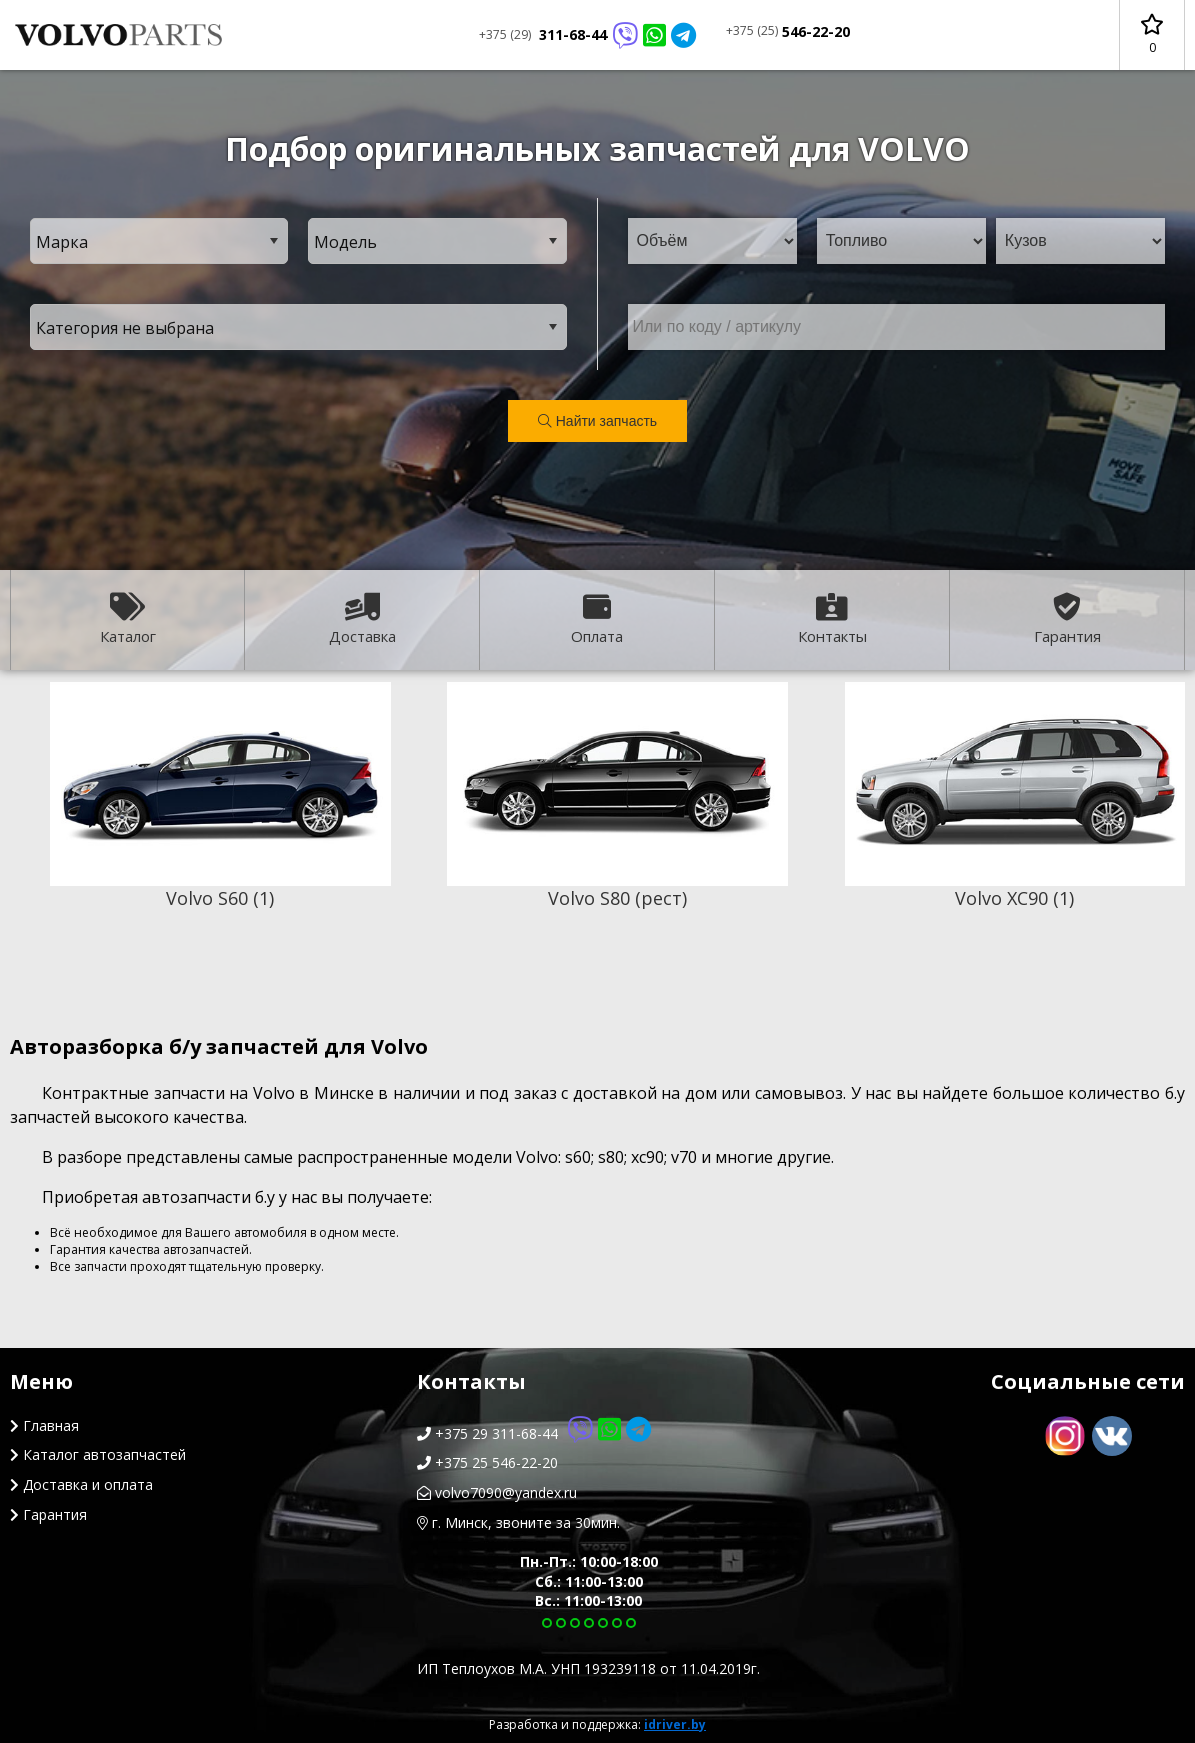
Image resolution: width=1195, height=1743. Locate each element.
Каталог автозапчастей (98, 1454)
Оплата (597, 619)
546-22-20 (788, 31)
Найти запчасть (597, 421)
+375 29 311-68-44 (534, 1433)
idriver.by (675, 1724)
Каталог (128, 619)
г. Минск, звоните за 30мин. (518, 1522)
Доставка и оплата (81, 1484)
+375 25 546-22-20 (487, 1462)
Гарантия (1067, 619)
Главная (44, 1425)
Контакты (832, 619)
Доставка (362, 619)
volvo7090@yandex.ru (497, 1492)
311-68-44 (587, 35)
